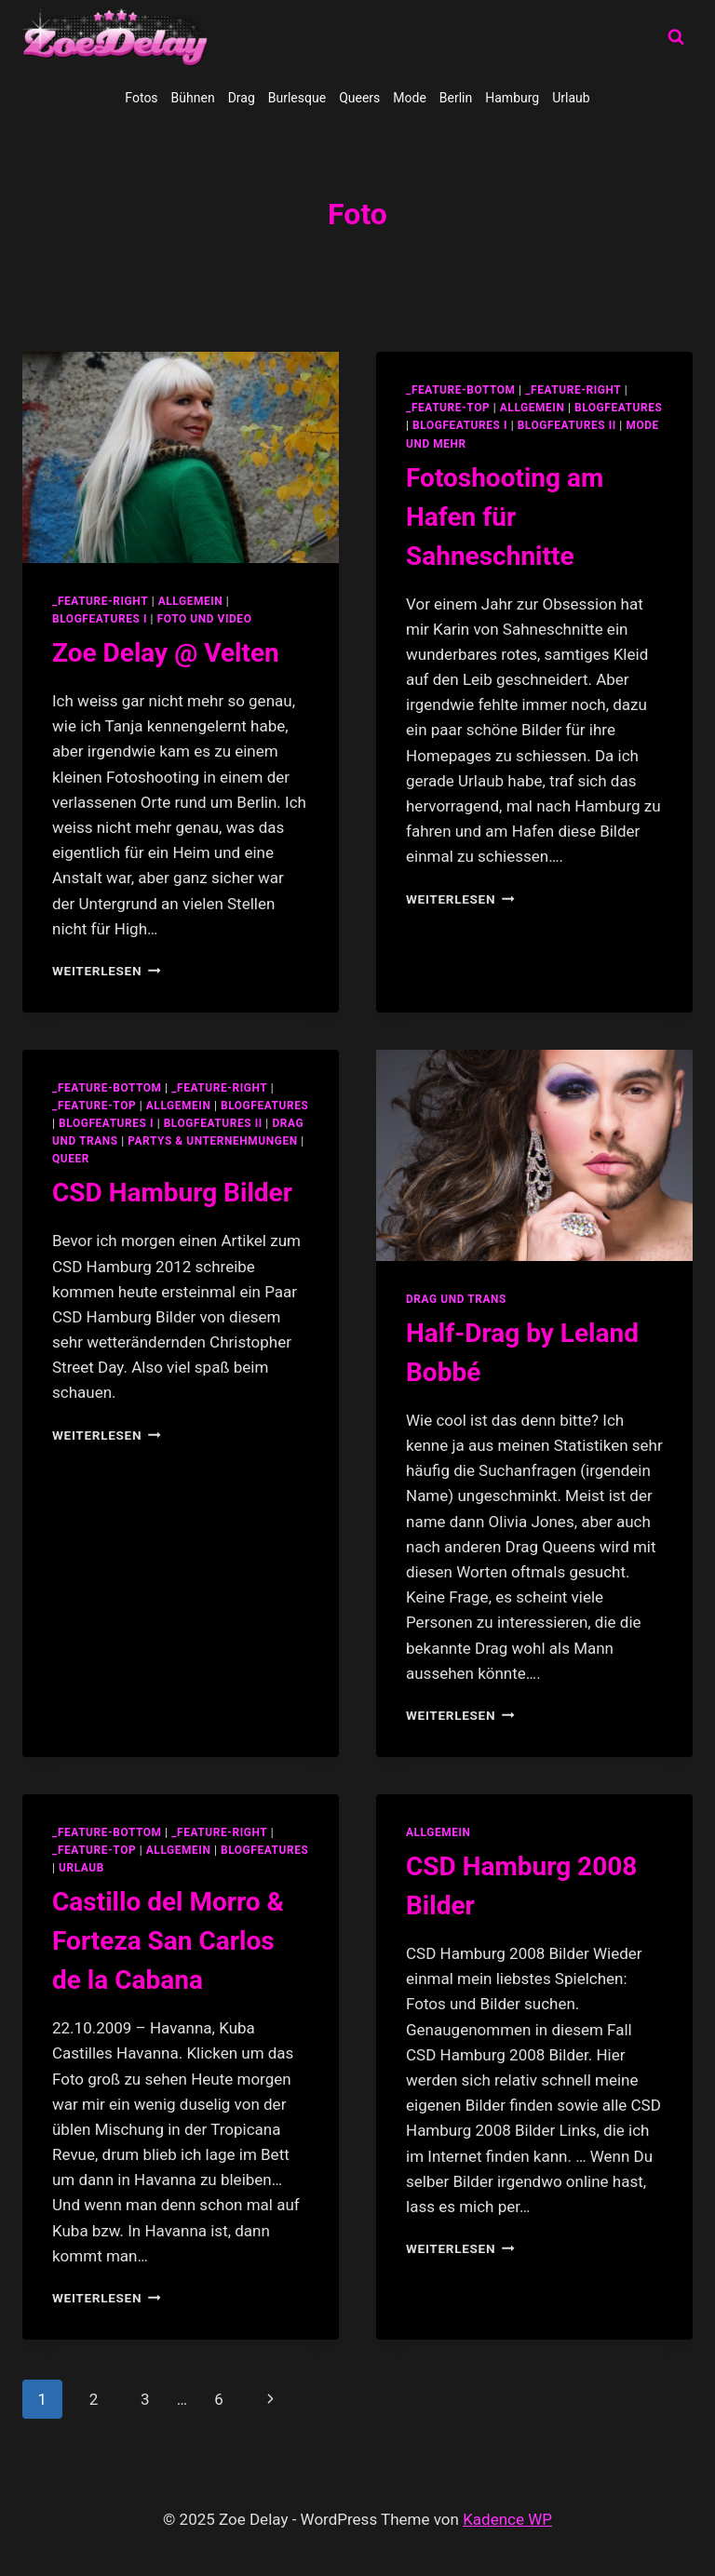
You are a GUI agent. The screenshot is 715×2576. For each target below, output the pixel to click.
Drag (241, 97)
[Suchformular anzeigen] (676, 37)
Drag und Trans (456, 1299)
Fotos (141, 97)
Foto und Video (204, 618)
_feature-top (448, 407)
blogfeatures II (567, 425)
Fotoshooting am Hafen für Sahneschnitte (504, 517)
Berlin (455, 97)
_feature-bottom (461, 389)
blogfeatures (618, 407)
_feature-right (100, 601)
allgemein (190, 601)
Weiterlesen (106, 970)
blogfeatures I (99, 618)
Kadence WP (507, 2519)
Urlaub (570, 97)
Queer (70, 1158)
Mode (409, 97)
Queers (359, 97)
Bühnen (193, 97)
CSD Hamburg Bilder (172, 1192)
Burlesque (297, 97)
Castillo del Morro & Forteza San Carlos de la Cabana (168, 1940)
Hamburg (512, 97)
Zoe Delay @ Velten (165, 652)
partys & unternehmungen (212, 1140)
